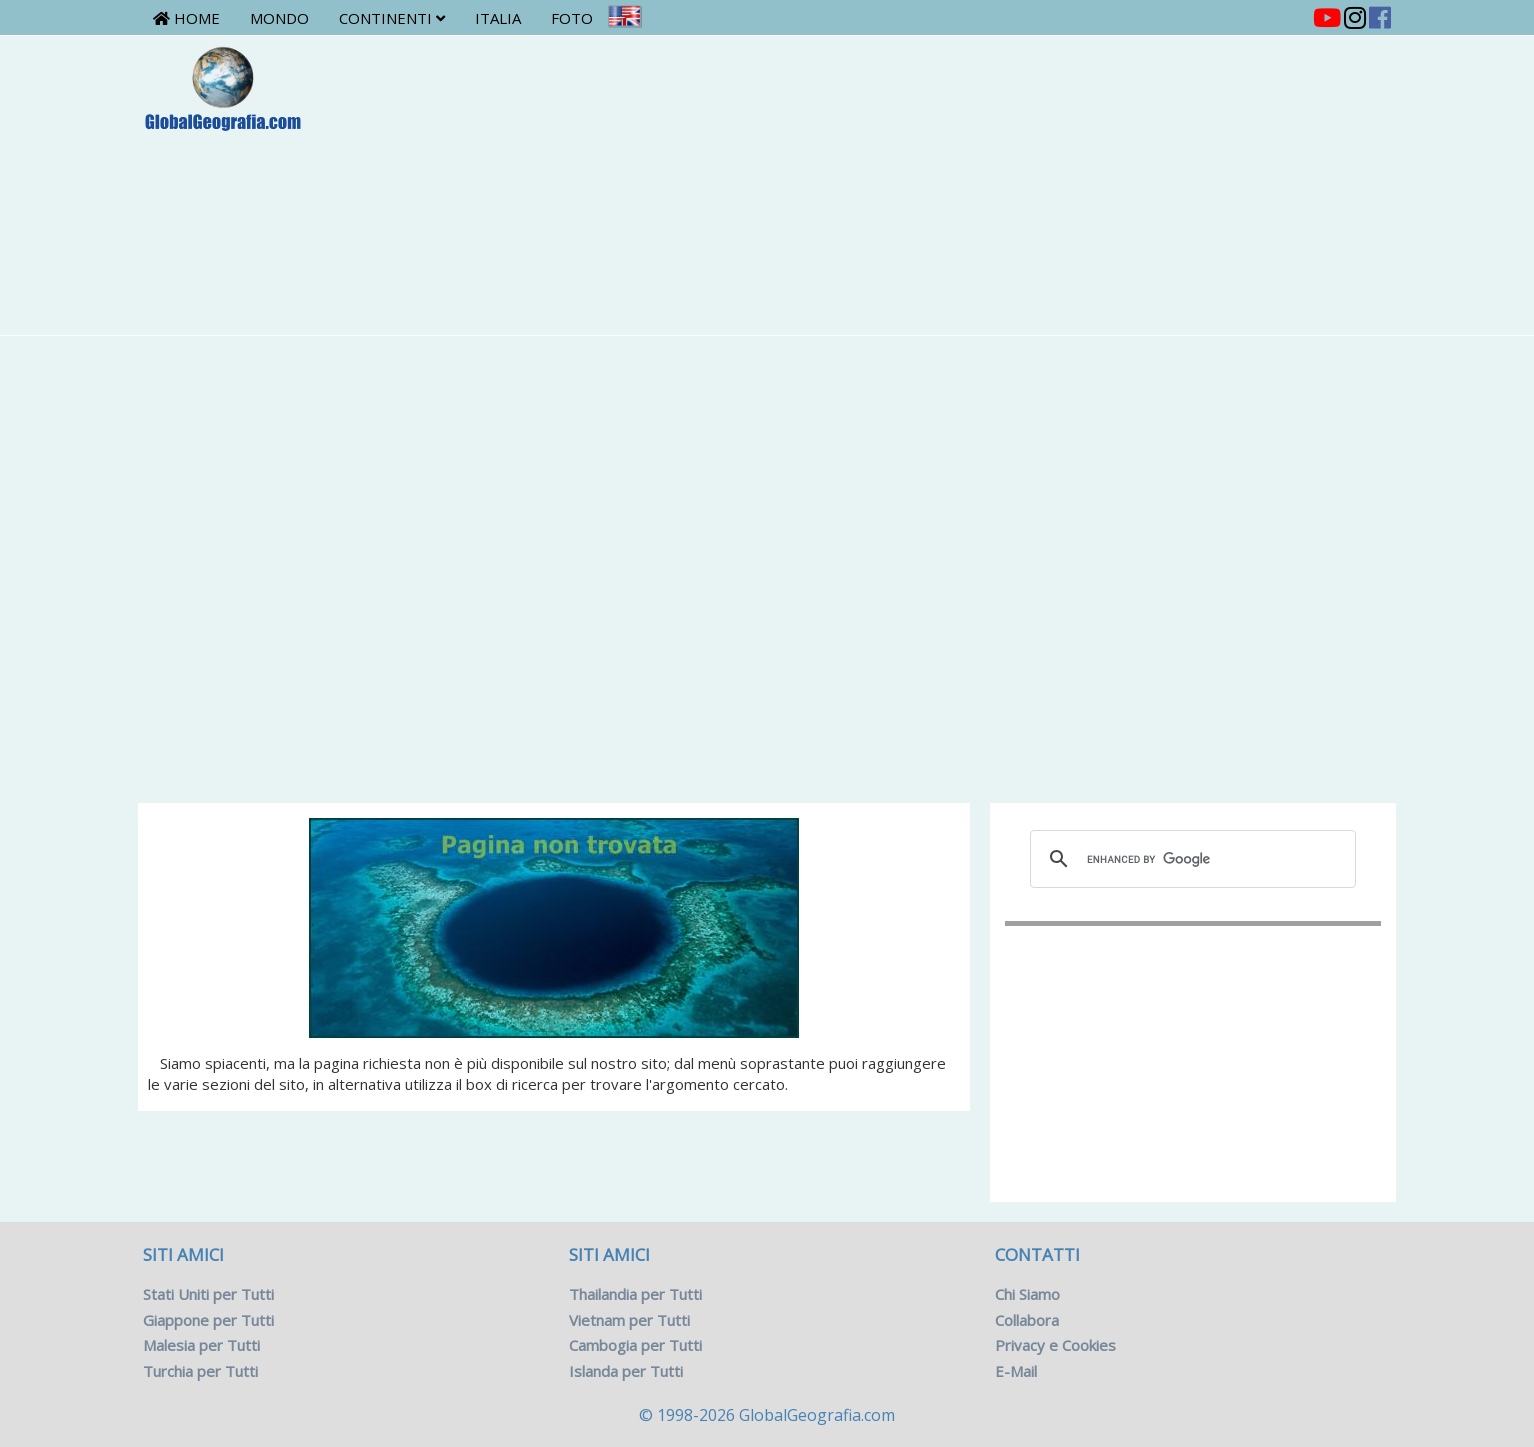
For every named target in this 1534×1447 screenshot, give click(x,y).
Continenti (392, 18)
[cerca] (1190, 859)
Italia (498, 18)
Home (186, 18)
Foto (572, 18)
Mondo (279, 18)
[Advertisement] (871, 185)
